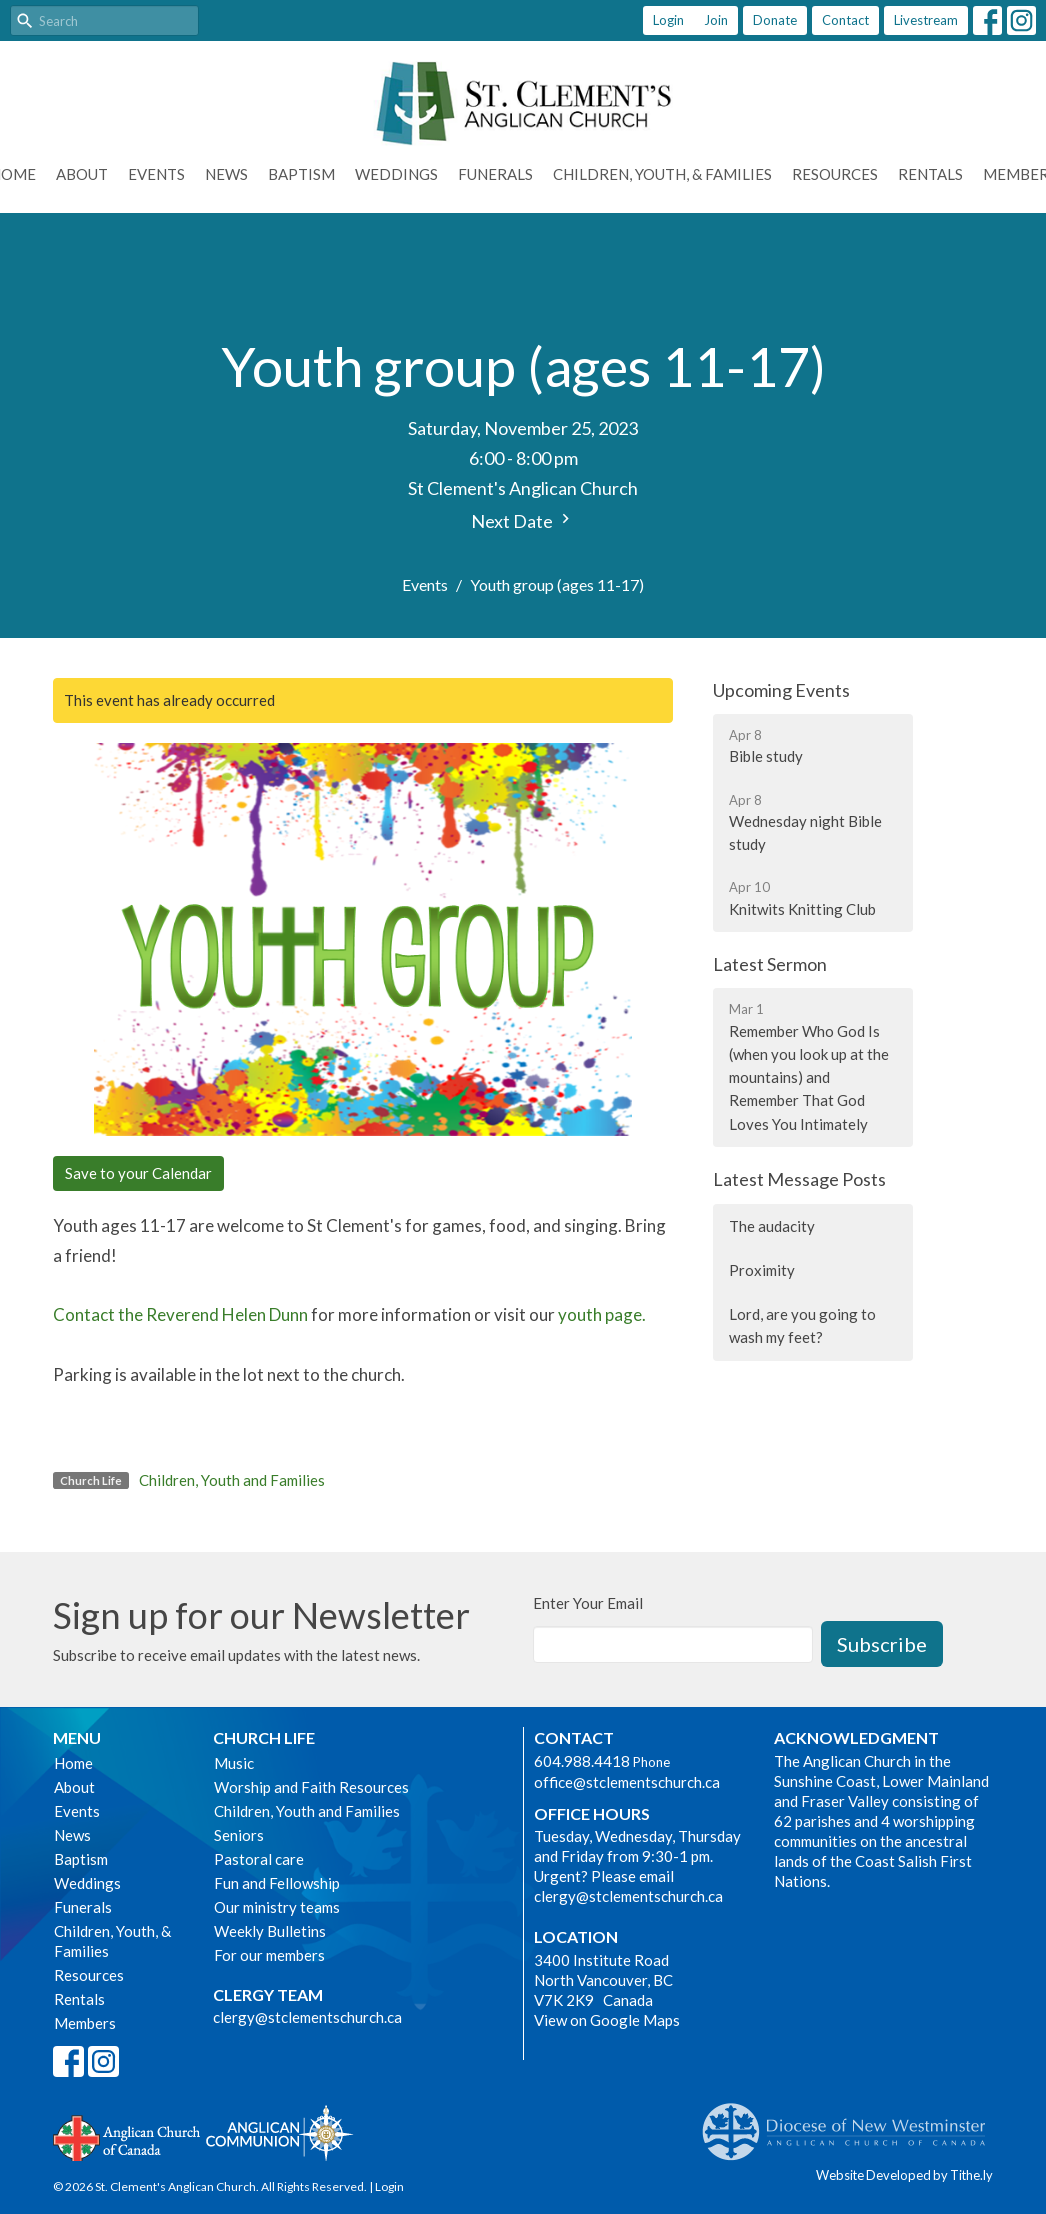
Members (85, 2023)
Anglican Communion (279, 2132)
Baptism (301, 174)
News (226, 174)
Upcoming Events (781, 690)
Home (73, 1763)
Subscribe (882, 1644)
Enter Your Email (588, 1603)
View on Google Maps (607, 2020)
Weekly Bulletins (270, 1931)
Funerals (495, 174)
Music (234, 1763)
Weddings (396, 174)
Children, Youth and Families (232, 1480)
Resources (835, 174)
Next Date (523, 520)
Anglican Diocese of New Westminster (851, 2122)
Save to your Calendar (138, 1173)
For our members (269, 1955)
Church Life (264, 1737)
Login (668, 20)
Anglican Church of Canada (127, 2136)
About (82, 174)
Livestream (926, 20)
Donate (775, 20)
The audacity (772, 1226)
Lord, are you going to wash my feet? (802, 1325)
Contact (845, 20)
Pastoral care (259, 1859)
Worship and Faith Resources (311, 1787)
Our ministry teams (277, 1907)
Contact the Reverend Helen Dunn (180, 1314)
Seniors (239, 1835)
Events (156, 174)
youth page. (602, 1314)
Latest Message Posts (799, 1179)
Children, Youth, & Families (662, 174)
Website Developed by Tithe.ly (904, 2175)
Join (716, 20)
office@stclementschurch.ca (627, 1782)
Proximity (762, 1270)
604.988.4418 (582, 1761)
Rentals (930, 174)
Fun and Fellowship (277, 1883)
